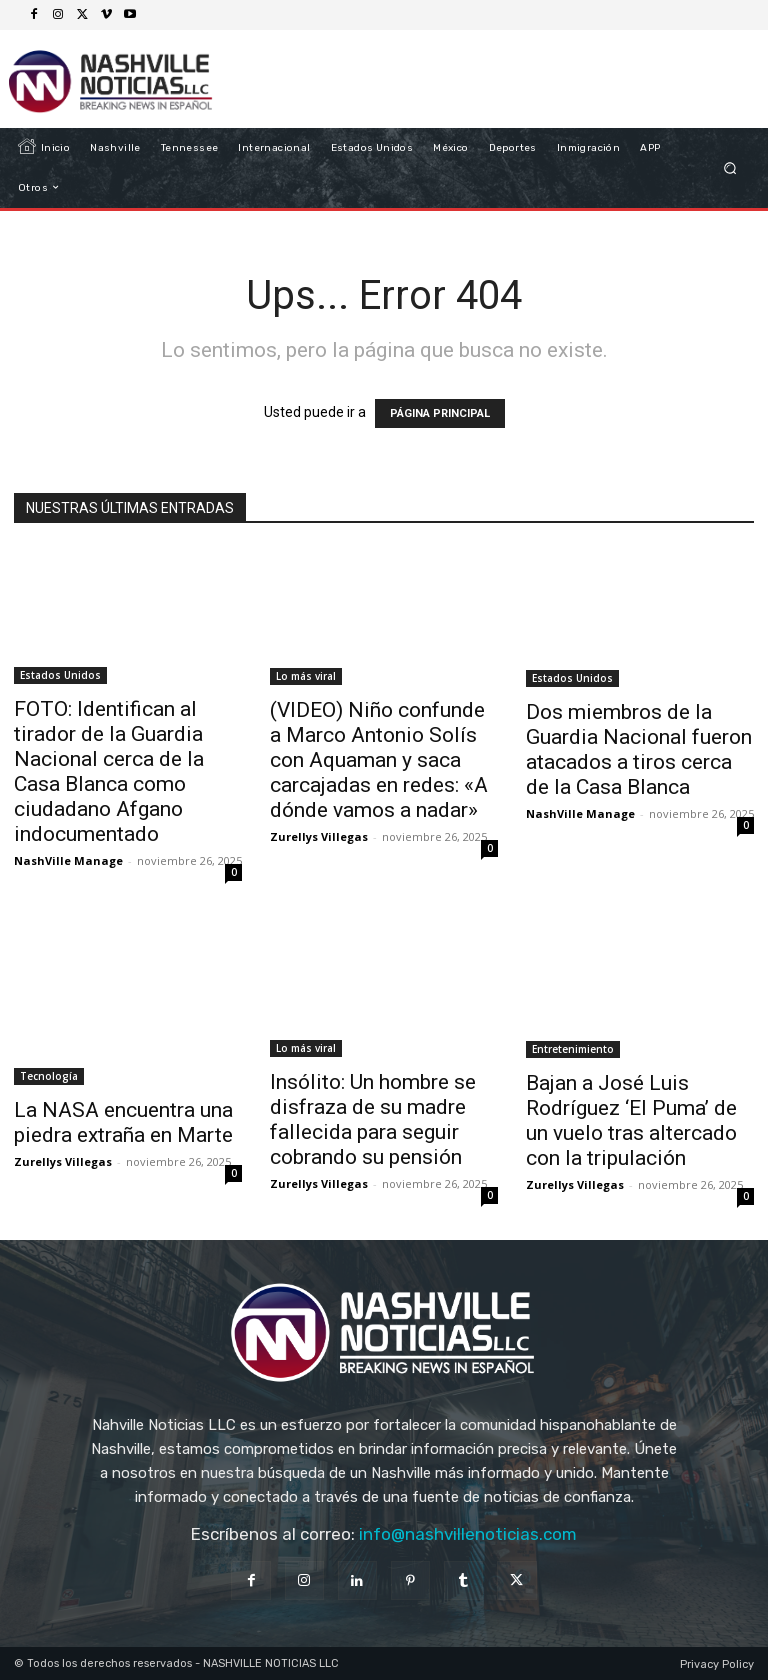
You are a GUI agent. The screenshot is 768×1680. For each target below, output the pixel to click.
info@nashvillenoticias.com (468, 1534)
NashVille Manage (68, 860)
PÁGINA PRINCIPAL (440, 413)
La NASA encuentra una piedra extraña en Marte (123, 1122)
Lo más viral (306, 676)
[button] (730, 167)
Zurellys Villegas (319, 836)
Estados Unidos (60, 675)
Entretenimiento (573, 1049)
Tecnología (49, 1076)
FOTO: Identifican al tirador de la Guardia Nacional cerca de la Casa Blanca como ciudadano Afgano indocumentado (109, 771)
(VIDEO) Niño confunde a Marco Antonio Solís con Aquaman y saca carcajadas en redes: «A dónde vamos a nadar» (379, 760)
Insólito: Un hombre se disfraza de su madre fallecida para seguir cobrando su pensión (373, 1119)
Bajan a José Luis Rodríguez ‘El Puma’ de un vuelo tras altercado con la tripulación (631, 1120)
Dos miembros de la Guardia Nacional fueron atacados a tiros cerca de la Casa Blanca (639, 749)
